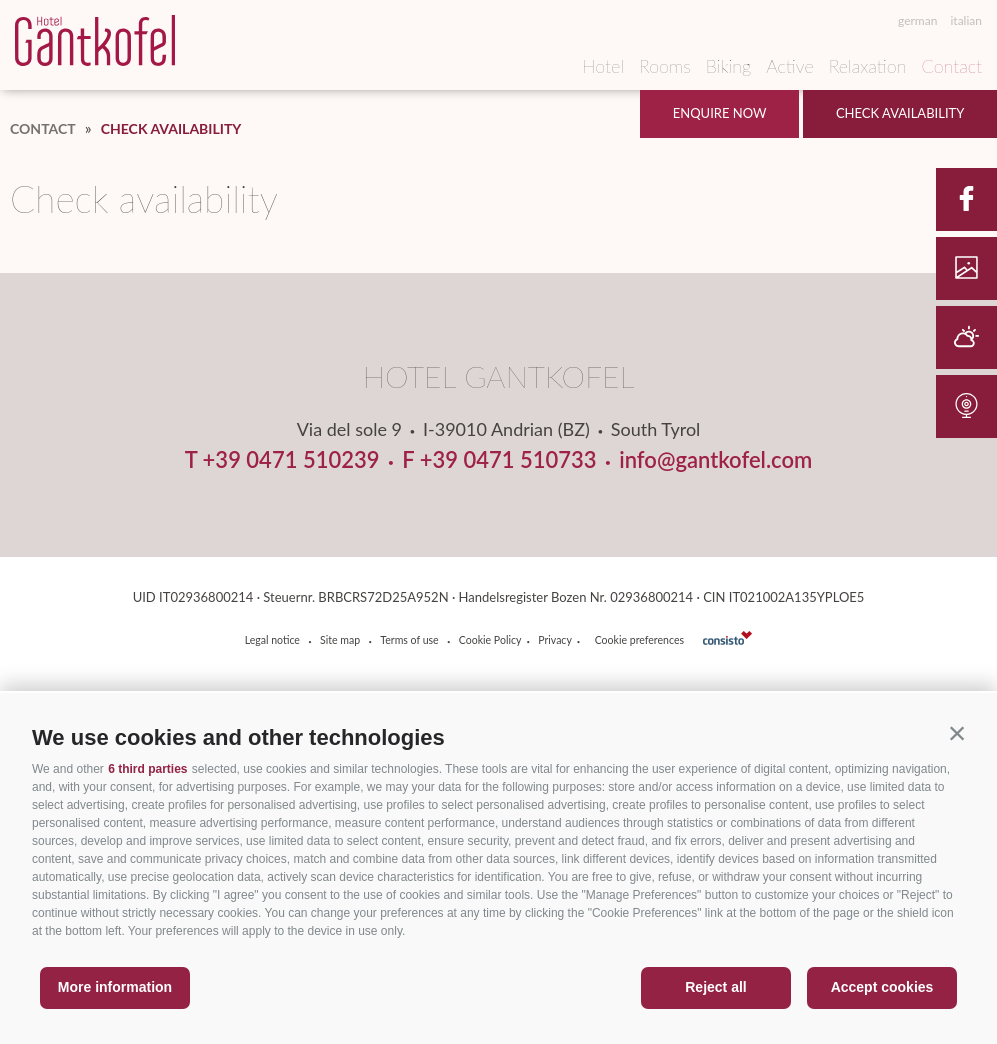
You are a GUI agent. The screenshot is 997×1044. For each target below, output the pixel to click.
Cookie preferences (639, 640)
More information (115, 987)
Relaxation (868, 66)
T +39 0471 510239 (282, 459)
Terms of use (409, 640)
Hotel (603, 66)
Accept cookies (882, 987)
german (917, 21)
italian (966, 21)
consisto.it (727, 637)
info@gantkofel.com (715, 459)
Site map (340, 640)
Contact (952, 66)
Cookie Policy (490, 640)
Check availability (900, 113)
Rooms (665, 66)
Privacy (555, 640)
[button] (957, 733)
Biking (728, 66)
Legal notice (272, 640)
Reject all (715, 987)
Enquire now (720, 113)
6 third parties (147, 769)
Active (790, 66)
